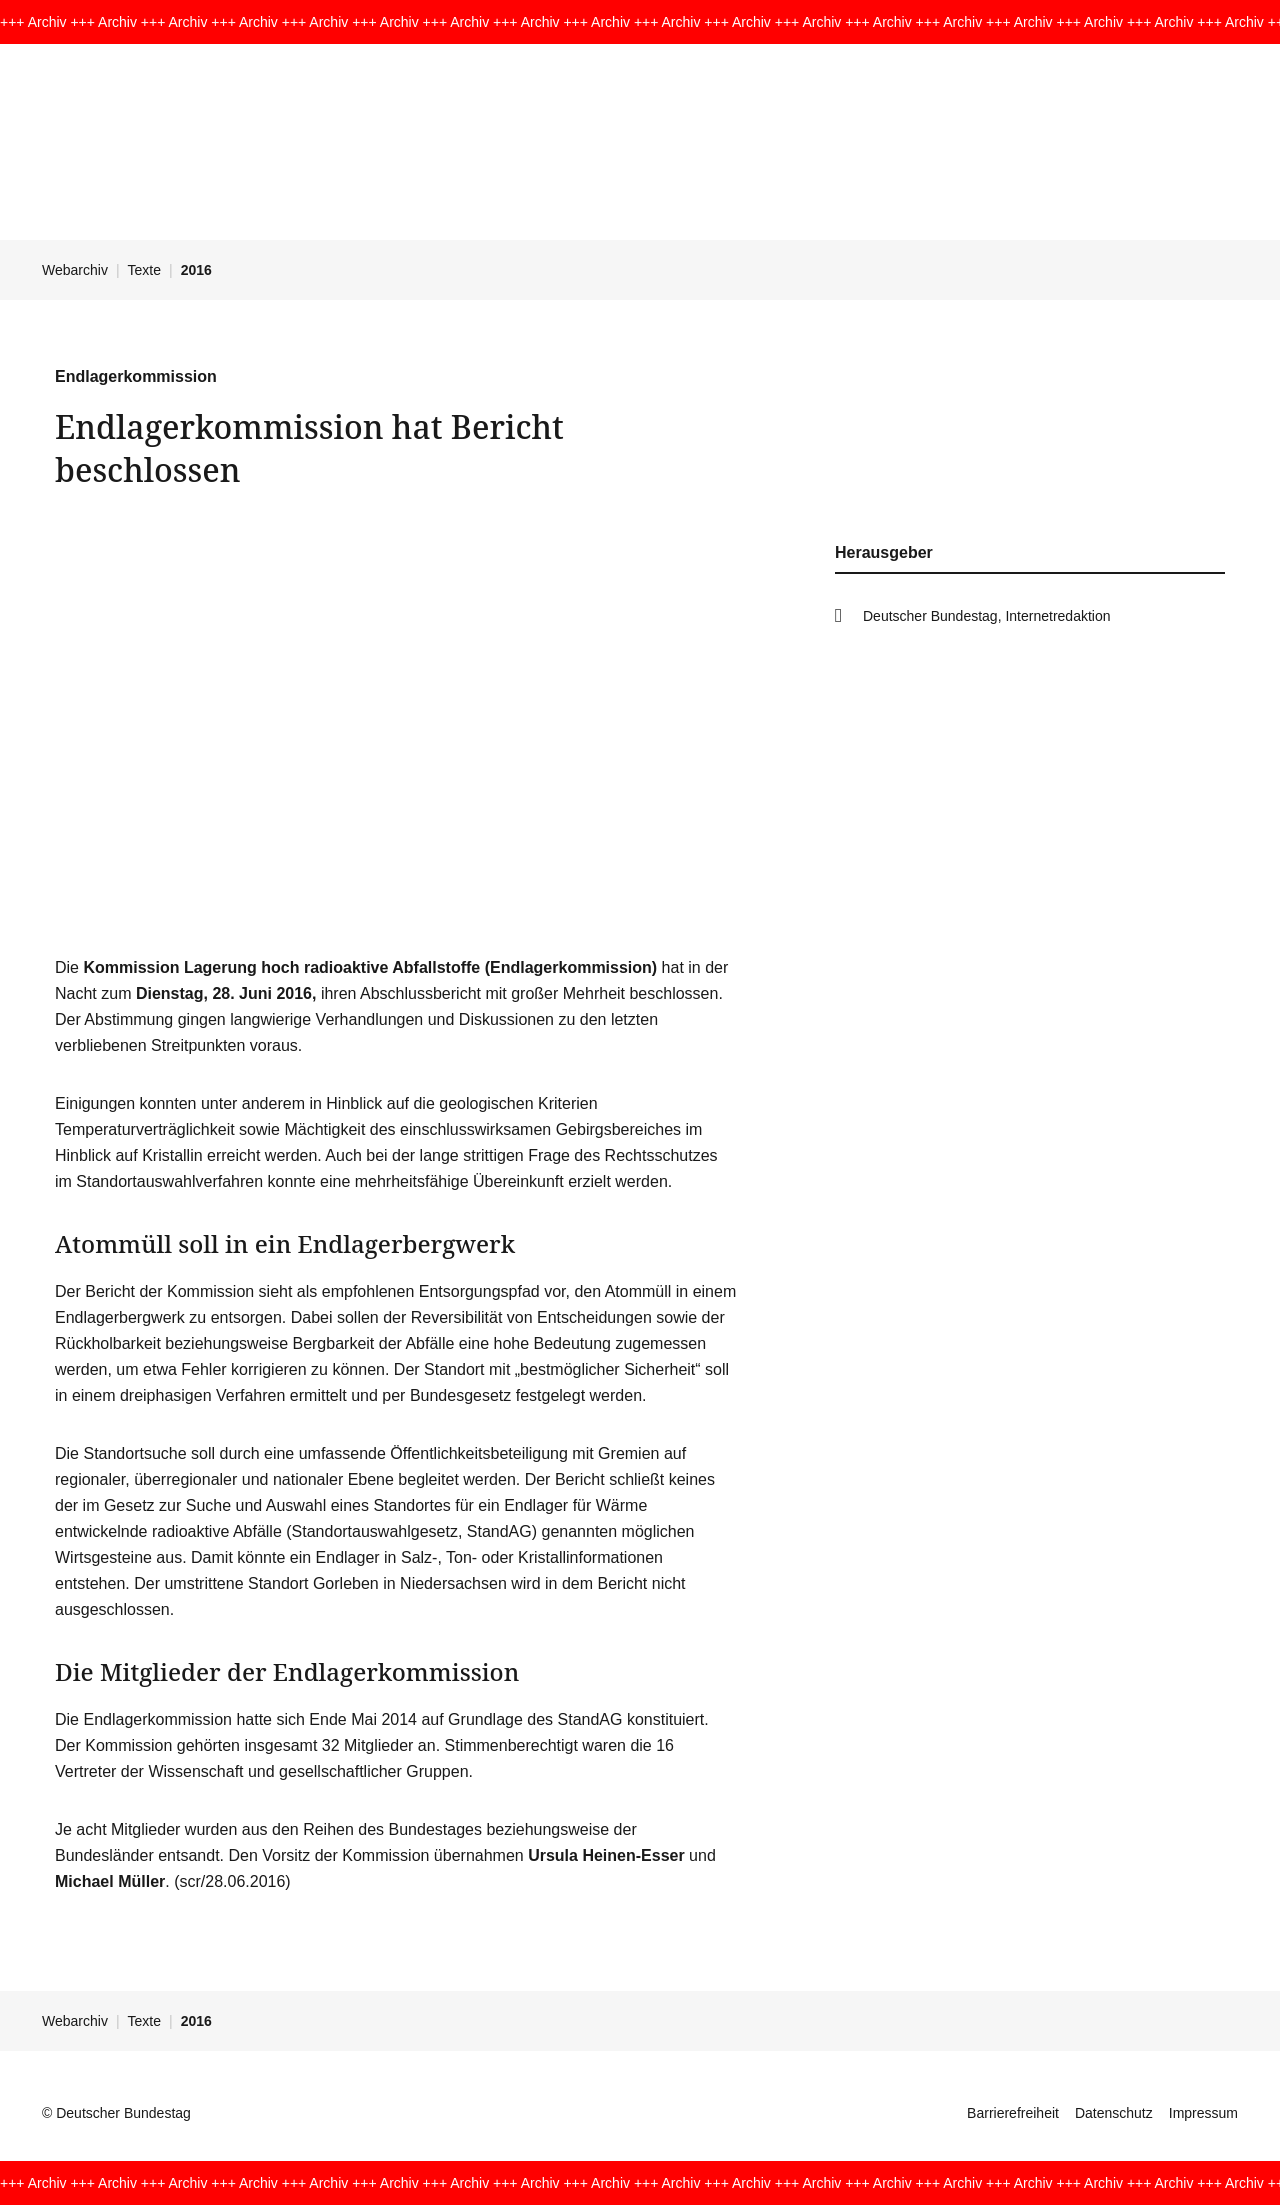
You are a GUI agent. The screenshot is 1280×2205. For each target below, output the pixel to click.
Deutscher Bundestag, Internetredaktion (987, 616)
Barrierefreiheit (1013, 2113)
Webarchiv (75, 270)
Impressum (1203, 2113)
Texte (144, 270)
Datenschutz (1114, 2113)
